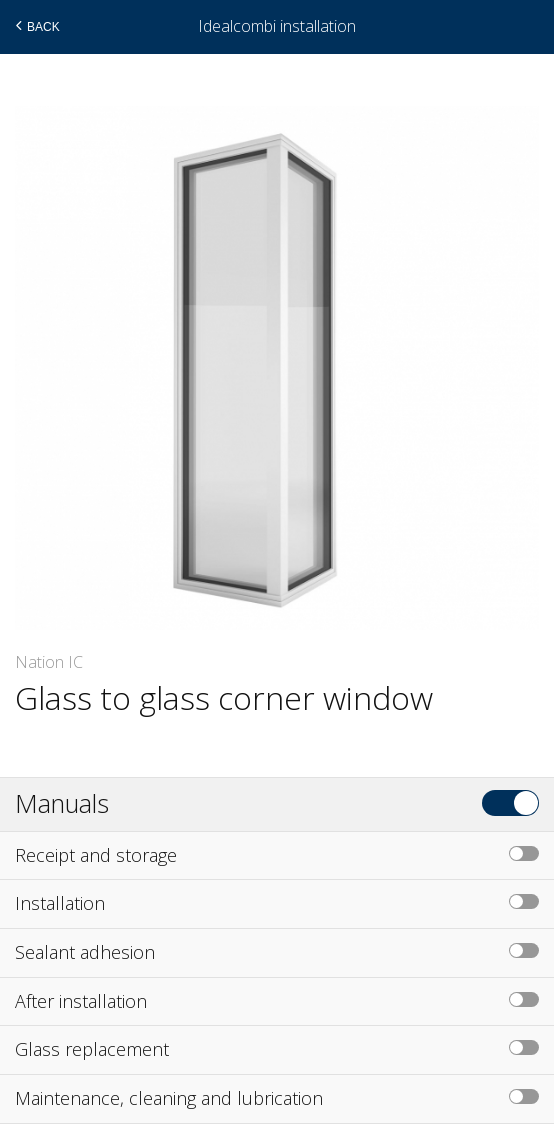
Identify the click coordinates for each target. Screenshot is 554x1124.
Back (35, 26)
